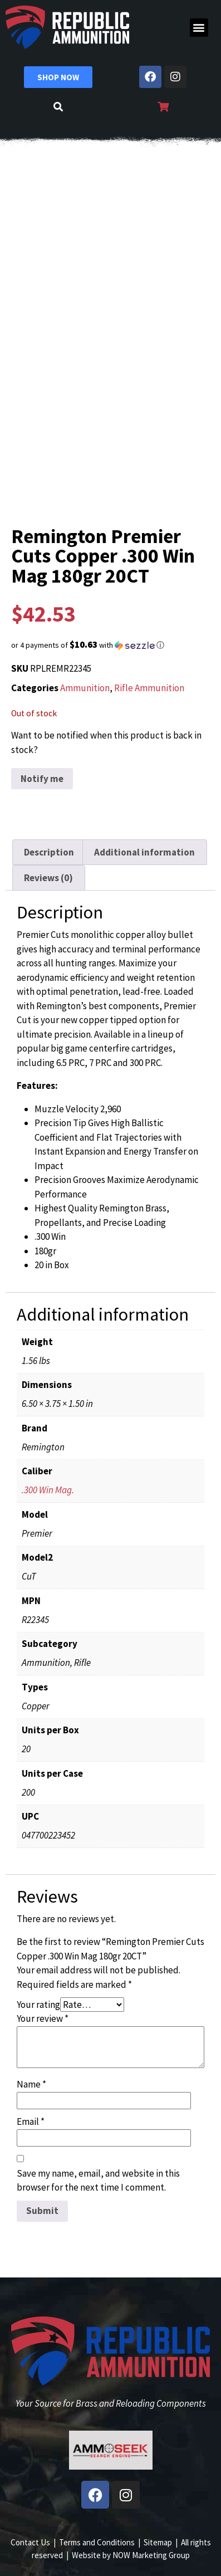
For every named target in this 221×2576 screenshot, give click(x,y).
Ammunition (85, 688)
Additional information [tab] (144, 852)
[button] (199, 27)
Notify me (42, 779)
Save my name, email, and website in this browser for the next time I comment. (98, 2180)
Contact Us (30, 2542)
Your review (42, 2018)
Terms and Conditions (97, 2542)
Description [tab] (49, 852)
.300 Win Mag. (48, 1490)
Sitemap (158, 2542)
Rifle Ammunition (149, 688)
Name (31, 2084)
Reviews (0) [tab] (48, 878)
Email (31, 2121)
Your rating (38, 2004)
